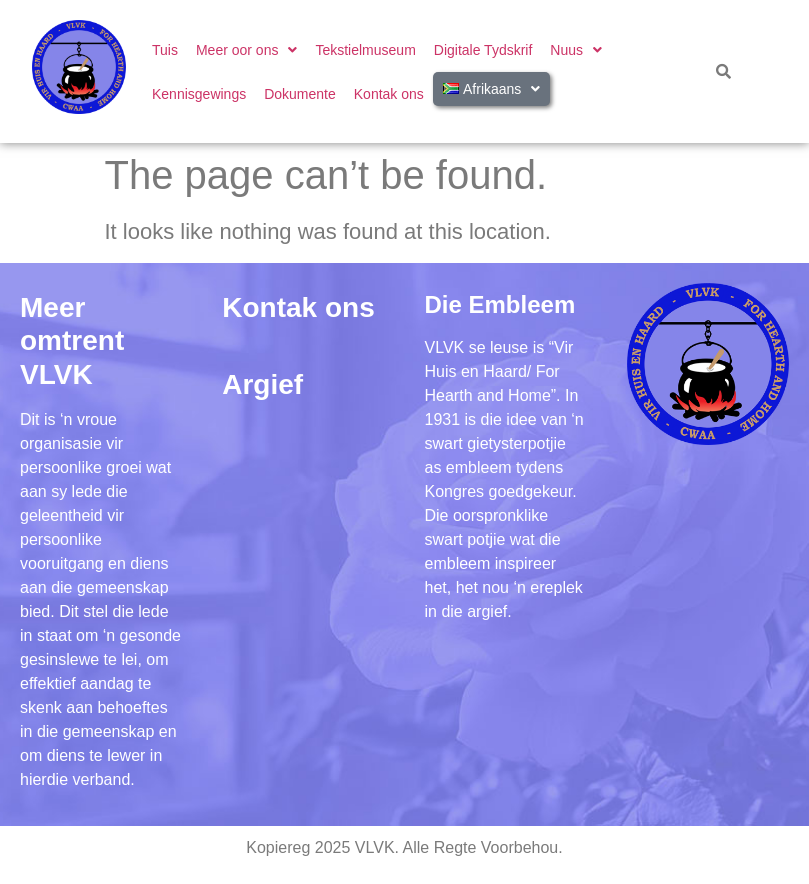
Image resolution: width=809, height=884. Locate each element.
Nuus (576, 50)
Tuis (165, 50)
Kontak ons (389, 94)
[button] (246, 50)
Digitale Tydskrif (483, 50)
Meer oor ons (246, 50)
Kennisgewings (199, 94)
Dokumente (300, 94)
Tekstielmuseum (365, 50)
